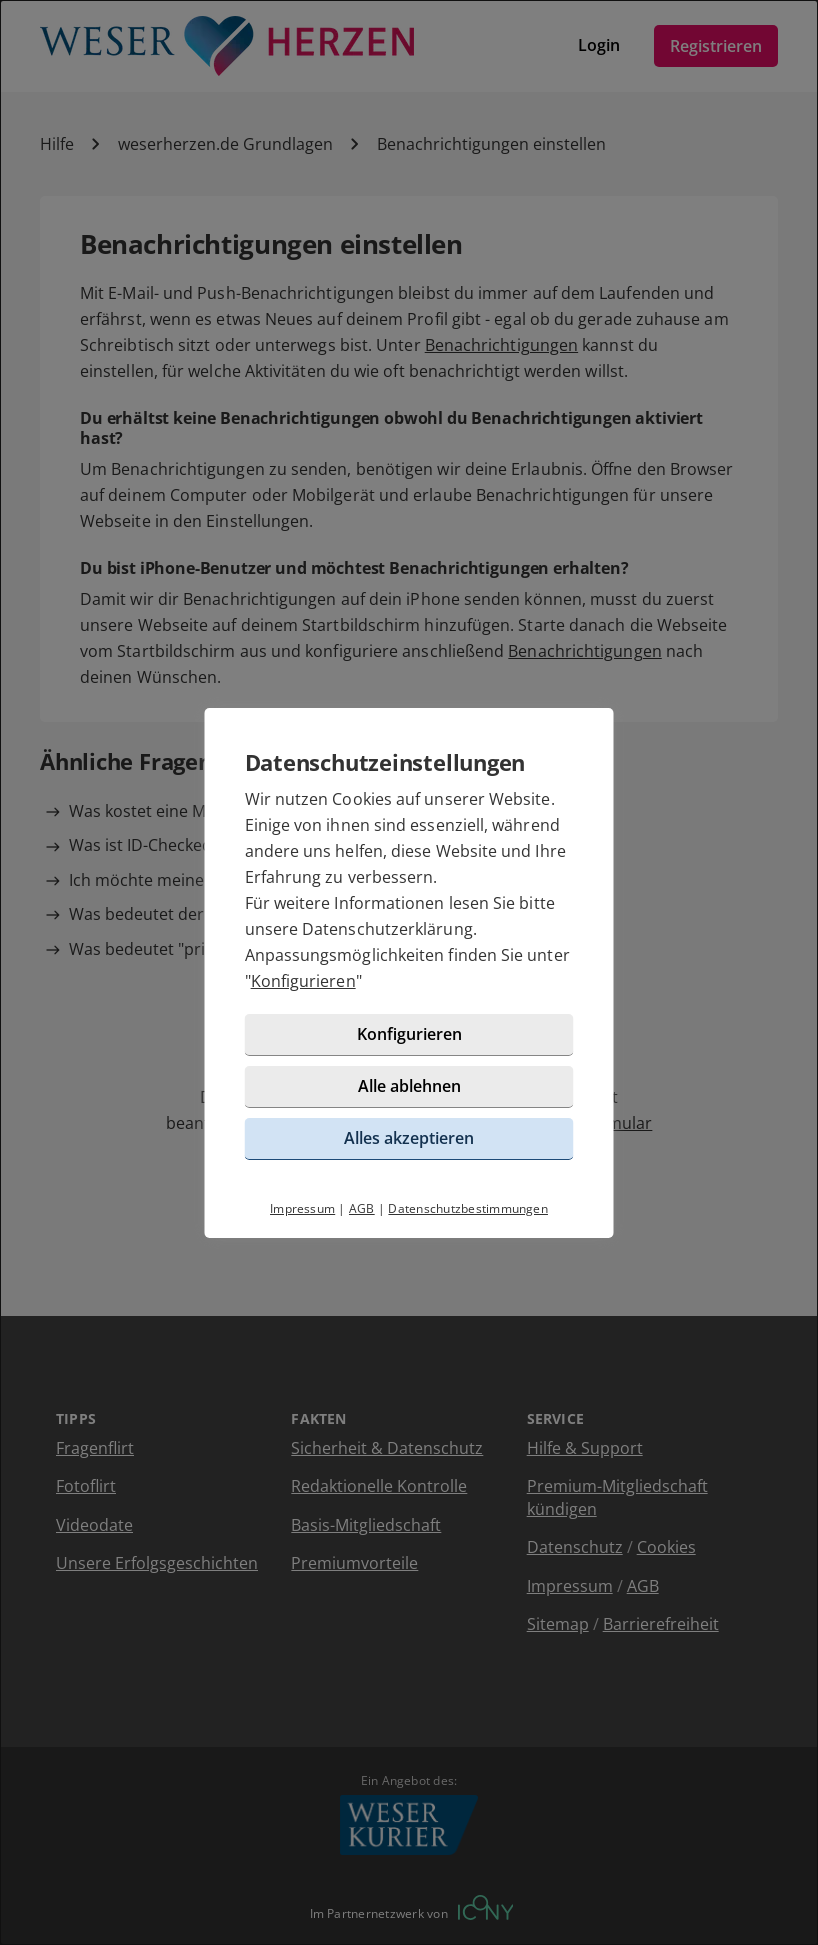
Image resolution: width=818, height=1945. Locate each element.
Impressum (302, 1208)
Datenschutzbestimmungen (468, 1208)
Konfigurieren (303, 981)
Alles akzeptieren (409, 1138)
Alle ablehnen (409, 1086)
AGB (362, 1208)
